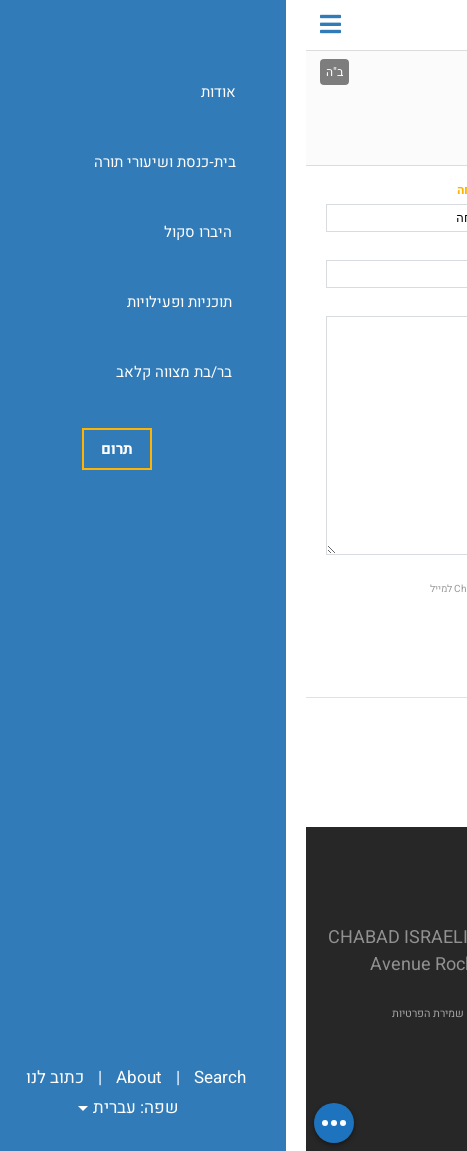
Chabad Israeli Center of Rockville (313, 25)
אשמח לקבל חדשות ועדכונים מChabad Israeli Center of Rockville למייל (270, 589)
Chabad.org (225, 1013)
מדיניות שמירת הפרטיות (140, 1013)
